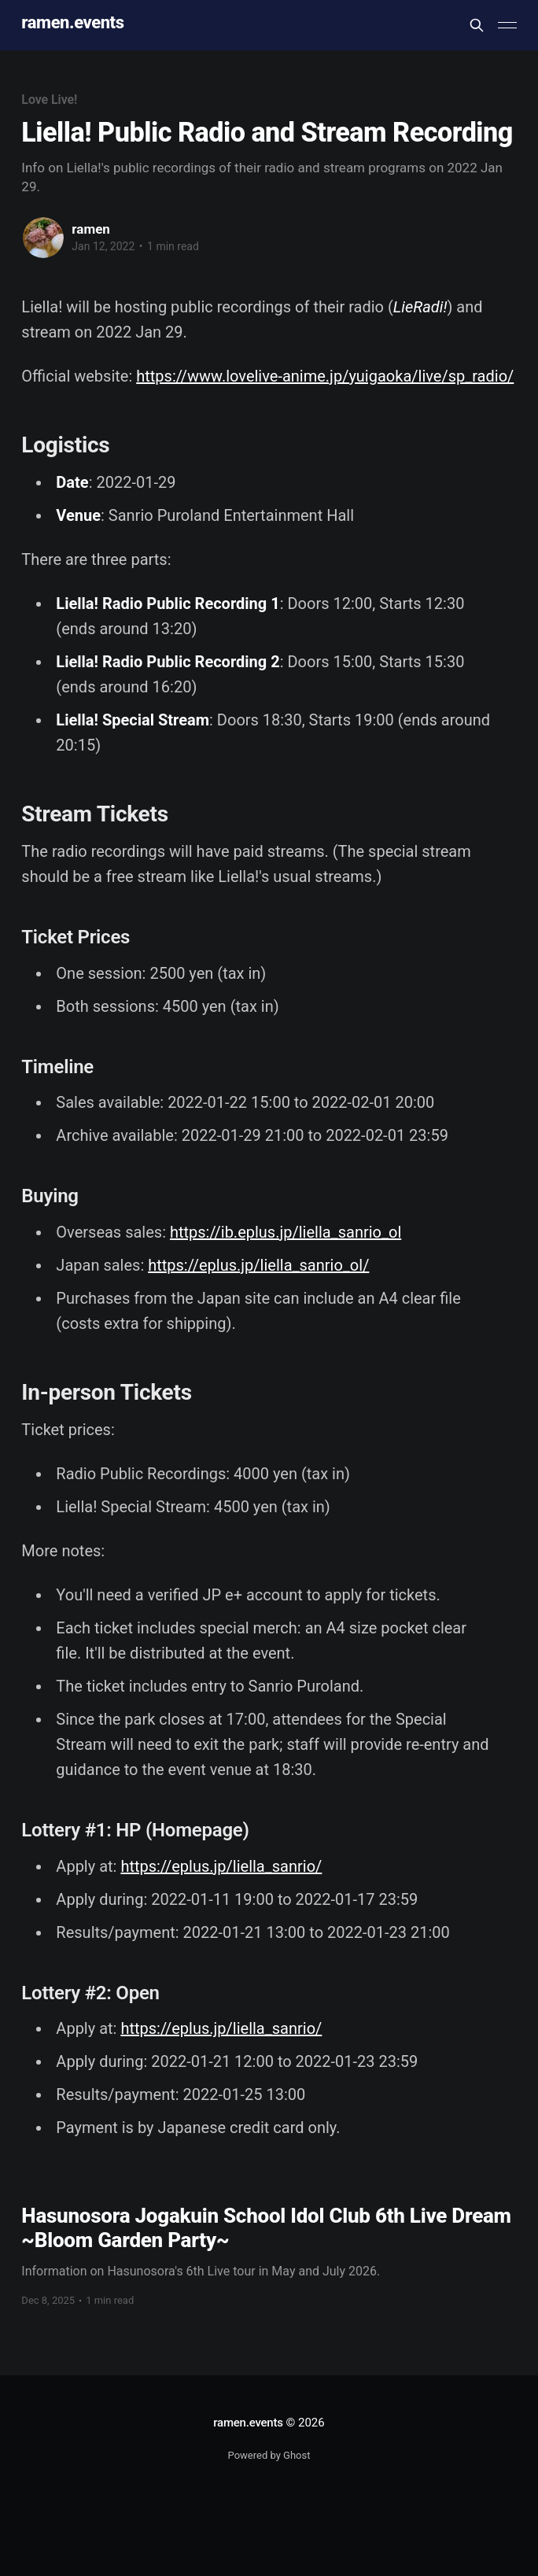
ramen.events (72, 23)
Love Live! (49, 99)
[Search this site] (476, 25)
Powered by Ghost (269, 2455)
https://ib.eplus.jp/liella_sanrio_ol (285, 1232)
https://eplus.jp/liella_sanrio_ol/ (258, 1265)
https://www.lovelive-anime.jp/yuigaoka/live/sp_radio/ (325, 376)
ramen (90, 229)
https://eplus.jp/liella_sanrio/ (221, 1866)
